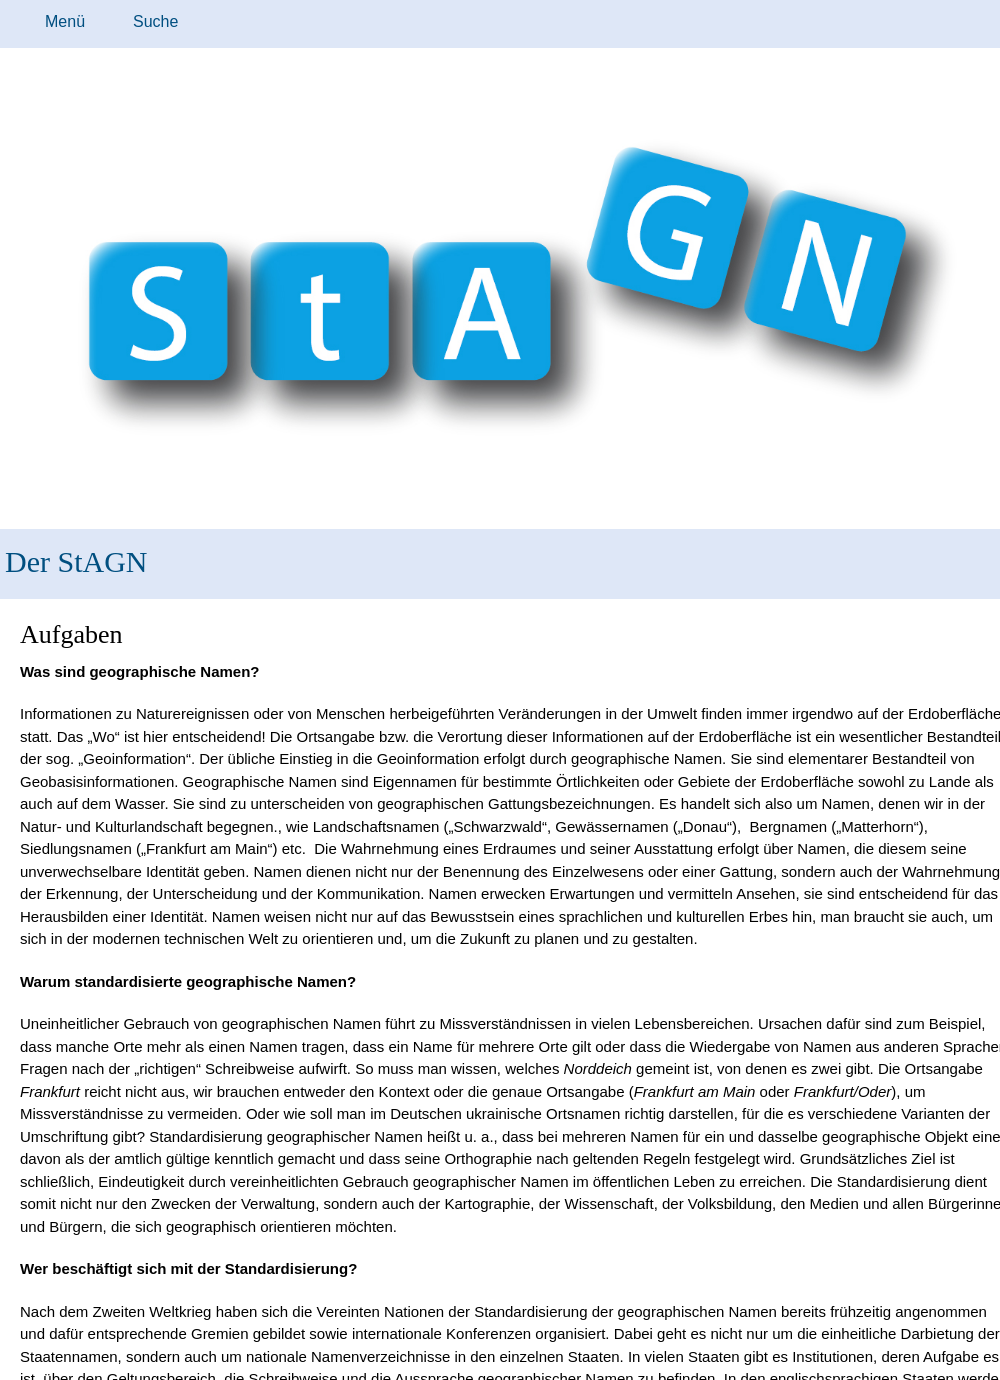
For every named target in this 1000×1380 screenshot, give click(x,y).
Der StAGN (76, 561)
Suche (155, 21)
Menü (65, 21)
